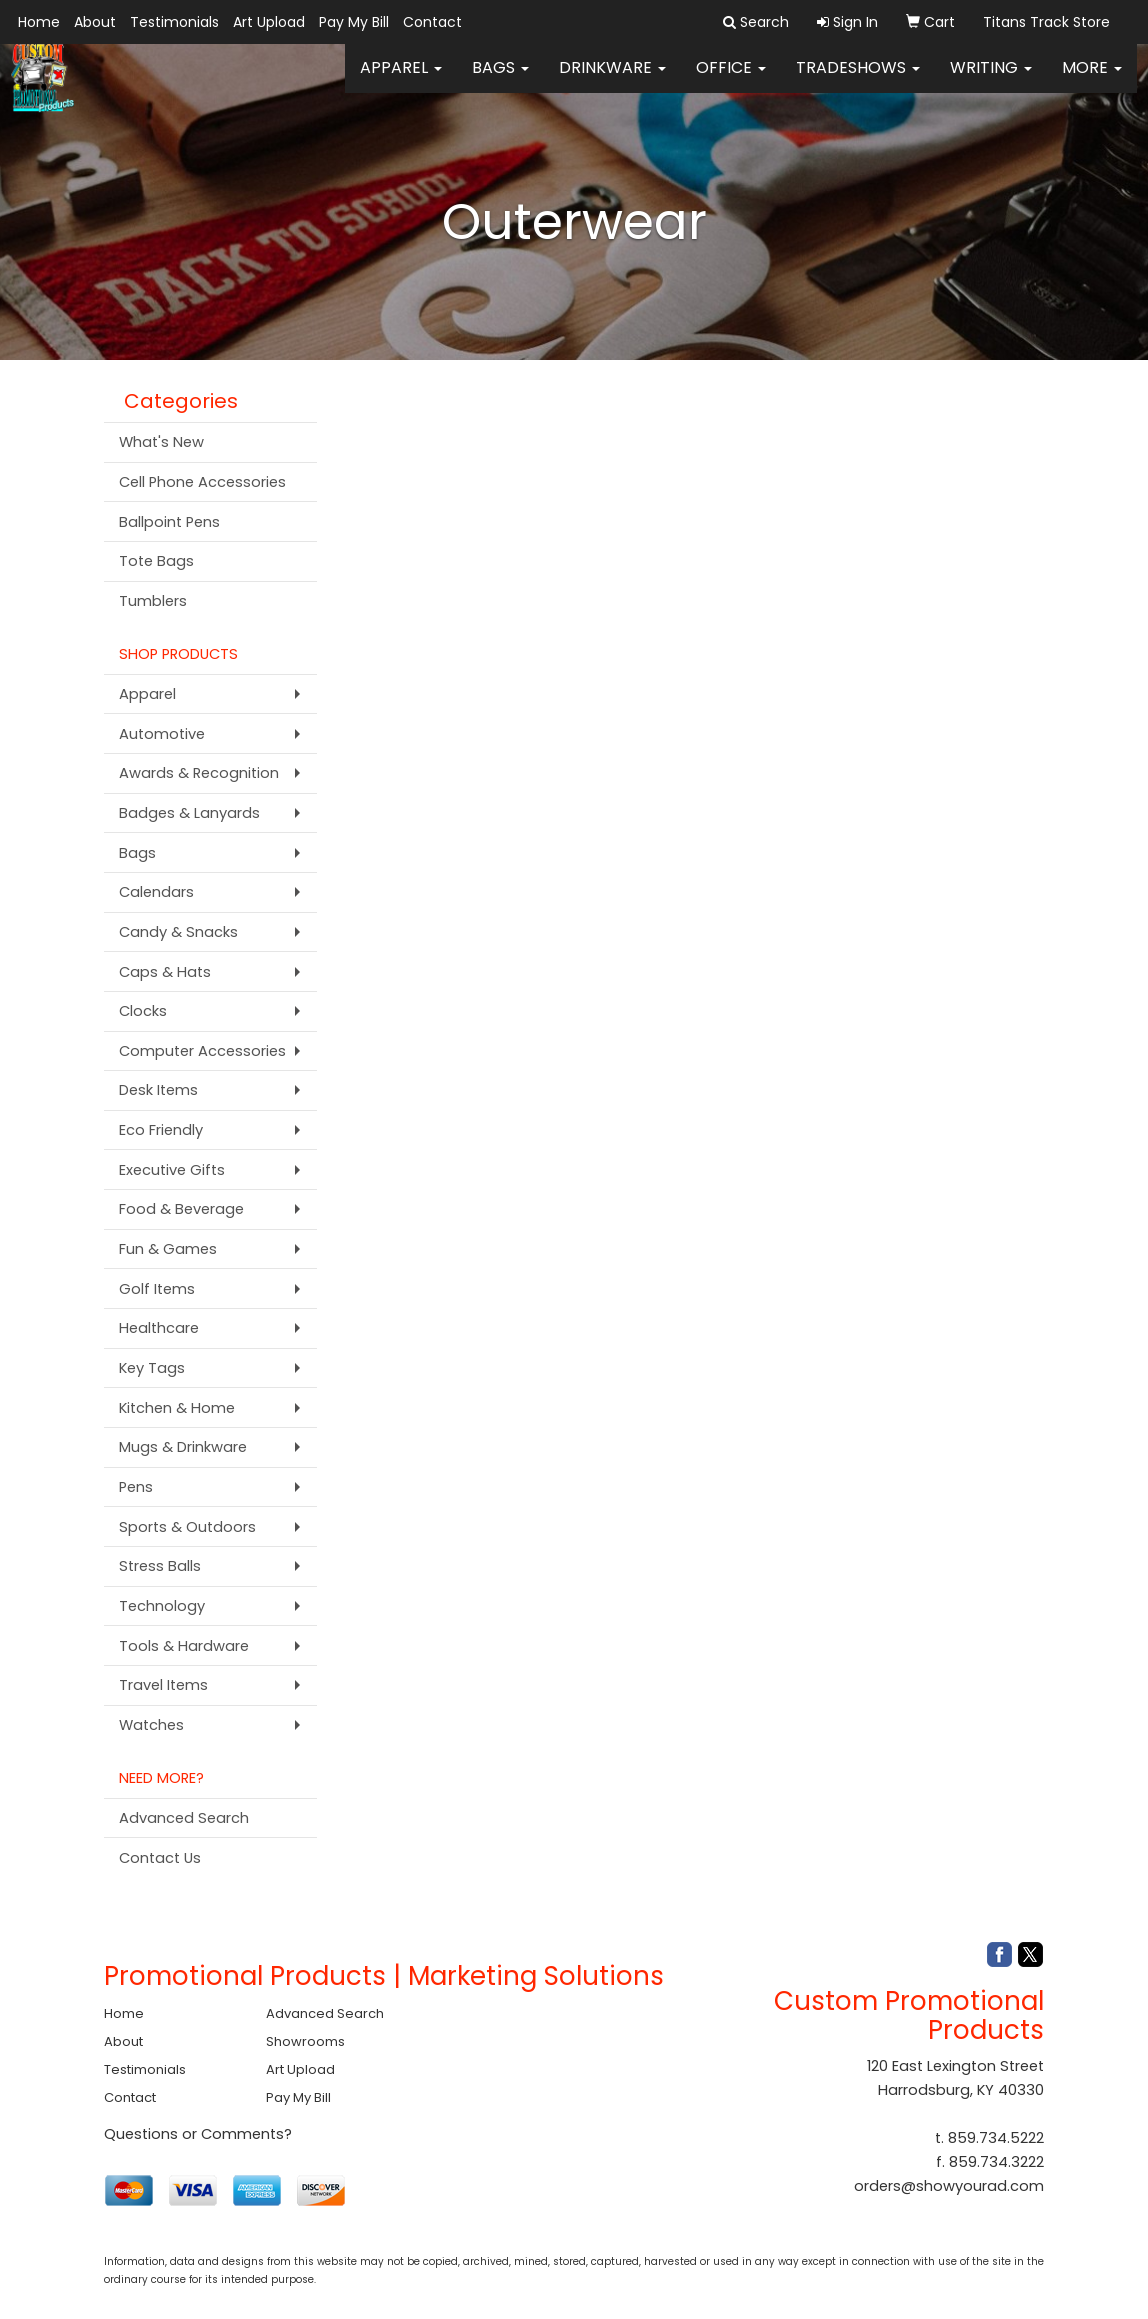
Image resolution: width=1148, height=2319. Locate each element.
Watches (151, 1725)
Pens (136, 1487)
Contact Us (160, 1858)
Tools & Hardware (184, 1646)
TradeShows (858, 79)
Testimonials (174, 22)
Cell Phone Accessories (202, 482)
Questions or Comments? (198, 2134)
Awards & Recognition (199, 773)
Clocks (143, 1011)
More (1092, 79)
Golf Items (157, 1289)
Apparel (401, 79)
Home (39, 22)
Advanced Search (184, 1818)
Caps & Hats (165, 972)
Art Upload (269, 22)
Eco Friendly (161, 1130)
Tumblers (153, 601)
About (95, 22)
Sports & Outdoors (187, 1527)
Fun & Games (168, 1249)
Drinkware (612, 79)
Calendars (156, 892)
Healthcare (159, 1328)
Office (731, 79)
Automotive (162, 734)
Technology (162, 1606)
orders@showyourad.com (949, 2186)
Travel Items (163, 1685)
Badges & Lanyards (189, 813)
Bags (500, 79)
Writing (991, 79)
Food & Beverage (181, 1209)
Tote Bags (156, 561)
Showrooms (305, 2041)
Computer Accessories (202, 1051)
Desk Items (158, 1090)
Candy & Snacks (178, 932)
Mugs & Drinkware (183, 1447)
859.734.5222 (996, 2138)
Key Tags (152, 1368)
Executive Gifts (172, 1170)
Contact (432, 22)
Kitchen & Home (177, 1408)
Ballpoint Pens (169, 522)
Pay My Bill (354, 22)
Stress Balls (160, 1566)
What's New (161, 442)
